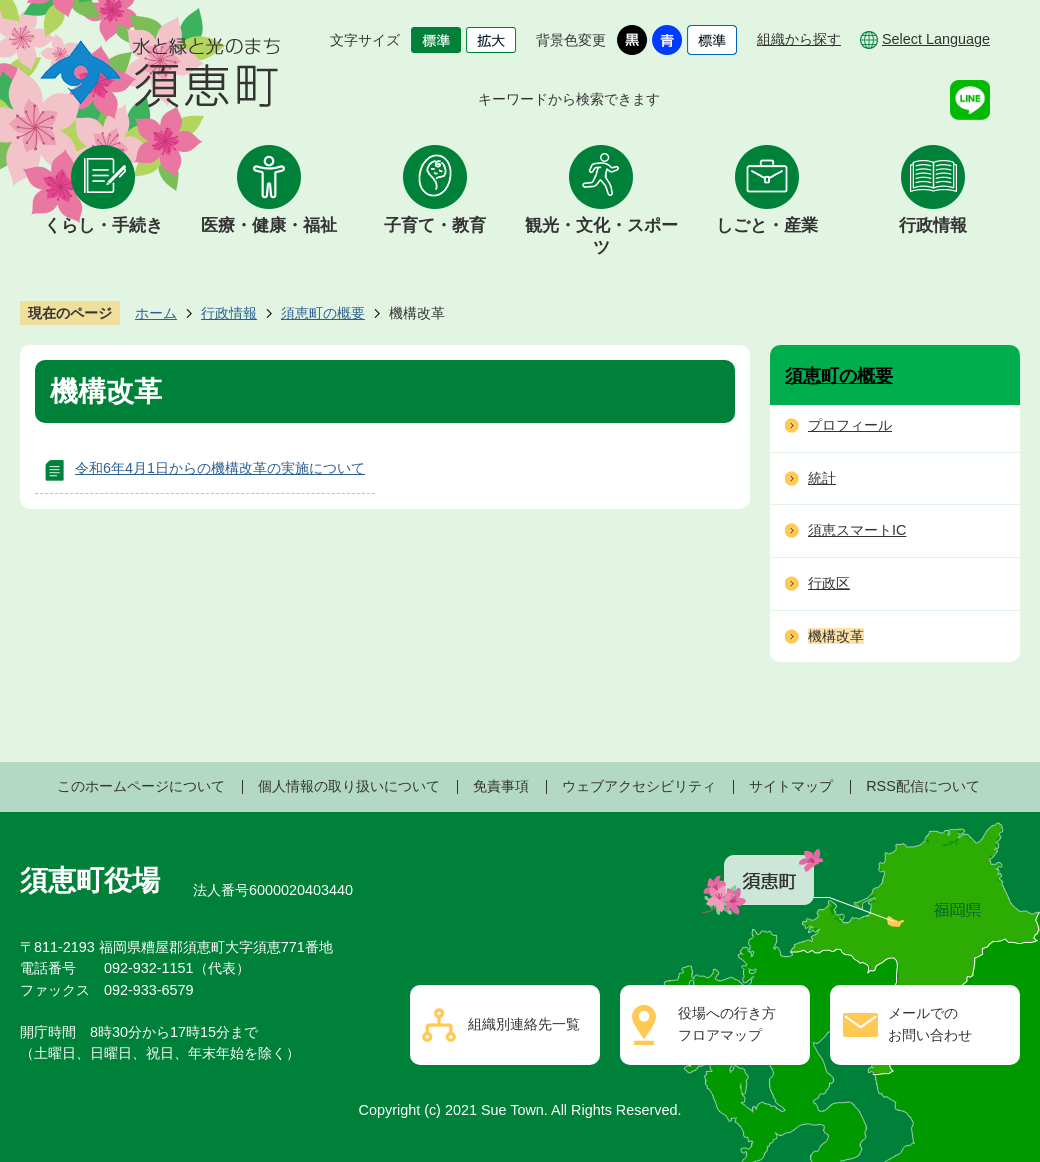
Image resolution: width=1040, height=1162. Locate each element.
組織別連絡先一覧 (524, 1024)
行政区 (829, 583)
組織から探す (799, 39)
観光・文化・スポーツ (601, 236)
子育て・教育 (435, 225)
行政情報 (933, 225)
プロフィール (850, 425)
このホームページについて (141, 786)
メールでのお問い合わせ (930, 1024)
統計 (822, 478)
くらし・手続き (103, 225)
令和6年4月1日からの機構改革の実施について (220, 468)
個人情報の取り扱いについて (349, 786)
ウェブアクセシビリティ (639, 786)
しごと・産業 (767, 225)
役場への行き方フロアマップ (727, 1024)
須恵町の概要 (323, 313)
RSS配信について (923, 786)
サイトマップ (791, 786)
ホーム (156, 313)
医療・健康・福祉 (269, 225)
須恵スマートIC (857, 530)
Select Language (936, 39)
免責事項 (501, 786)
